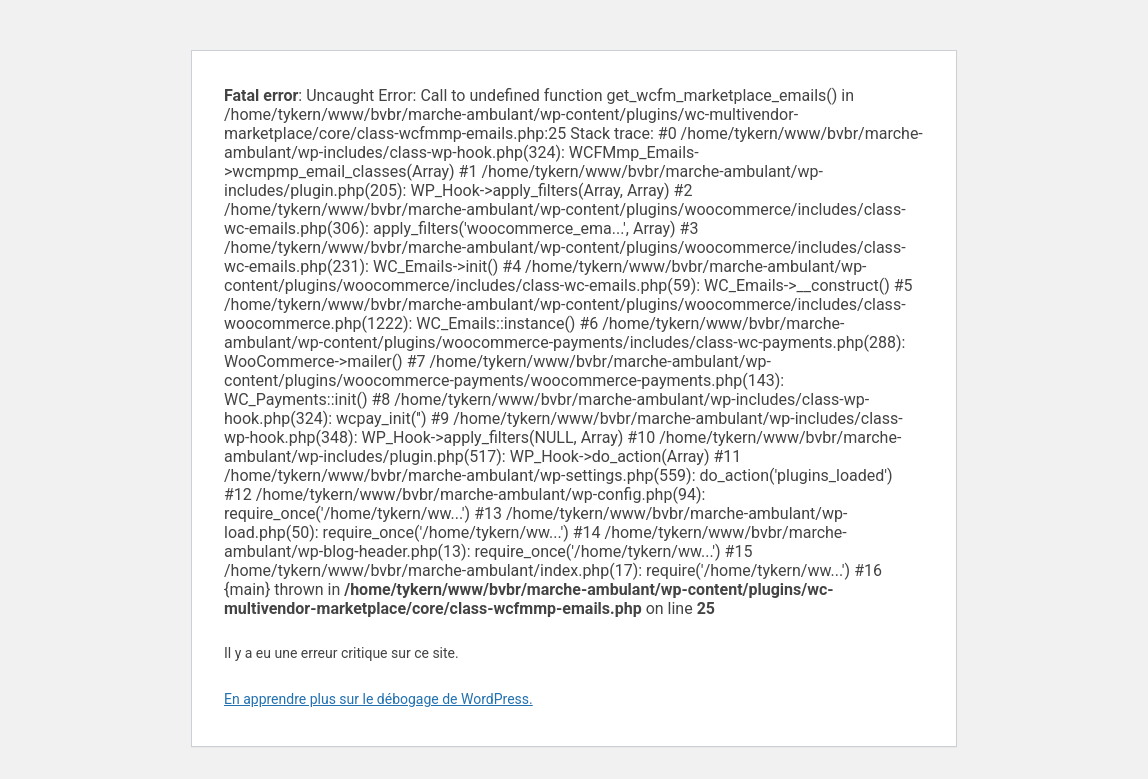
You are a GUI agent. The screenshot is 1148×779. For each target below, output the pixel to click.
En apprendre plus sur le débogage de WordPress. (378, 699)
